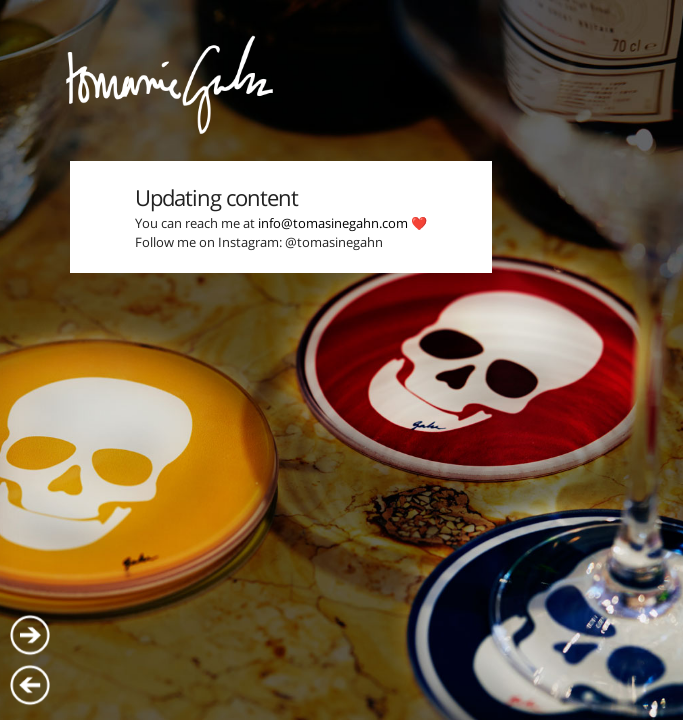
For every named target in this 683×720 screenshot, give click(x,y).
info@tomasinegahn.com (333, 223)
